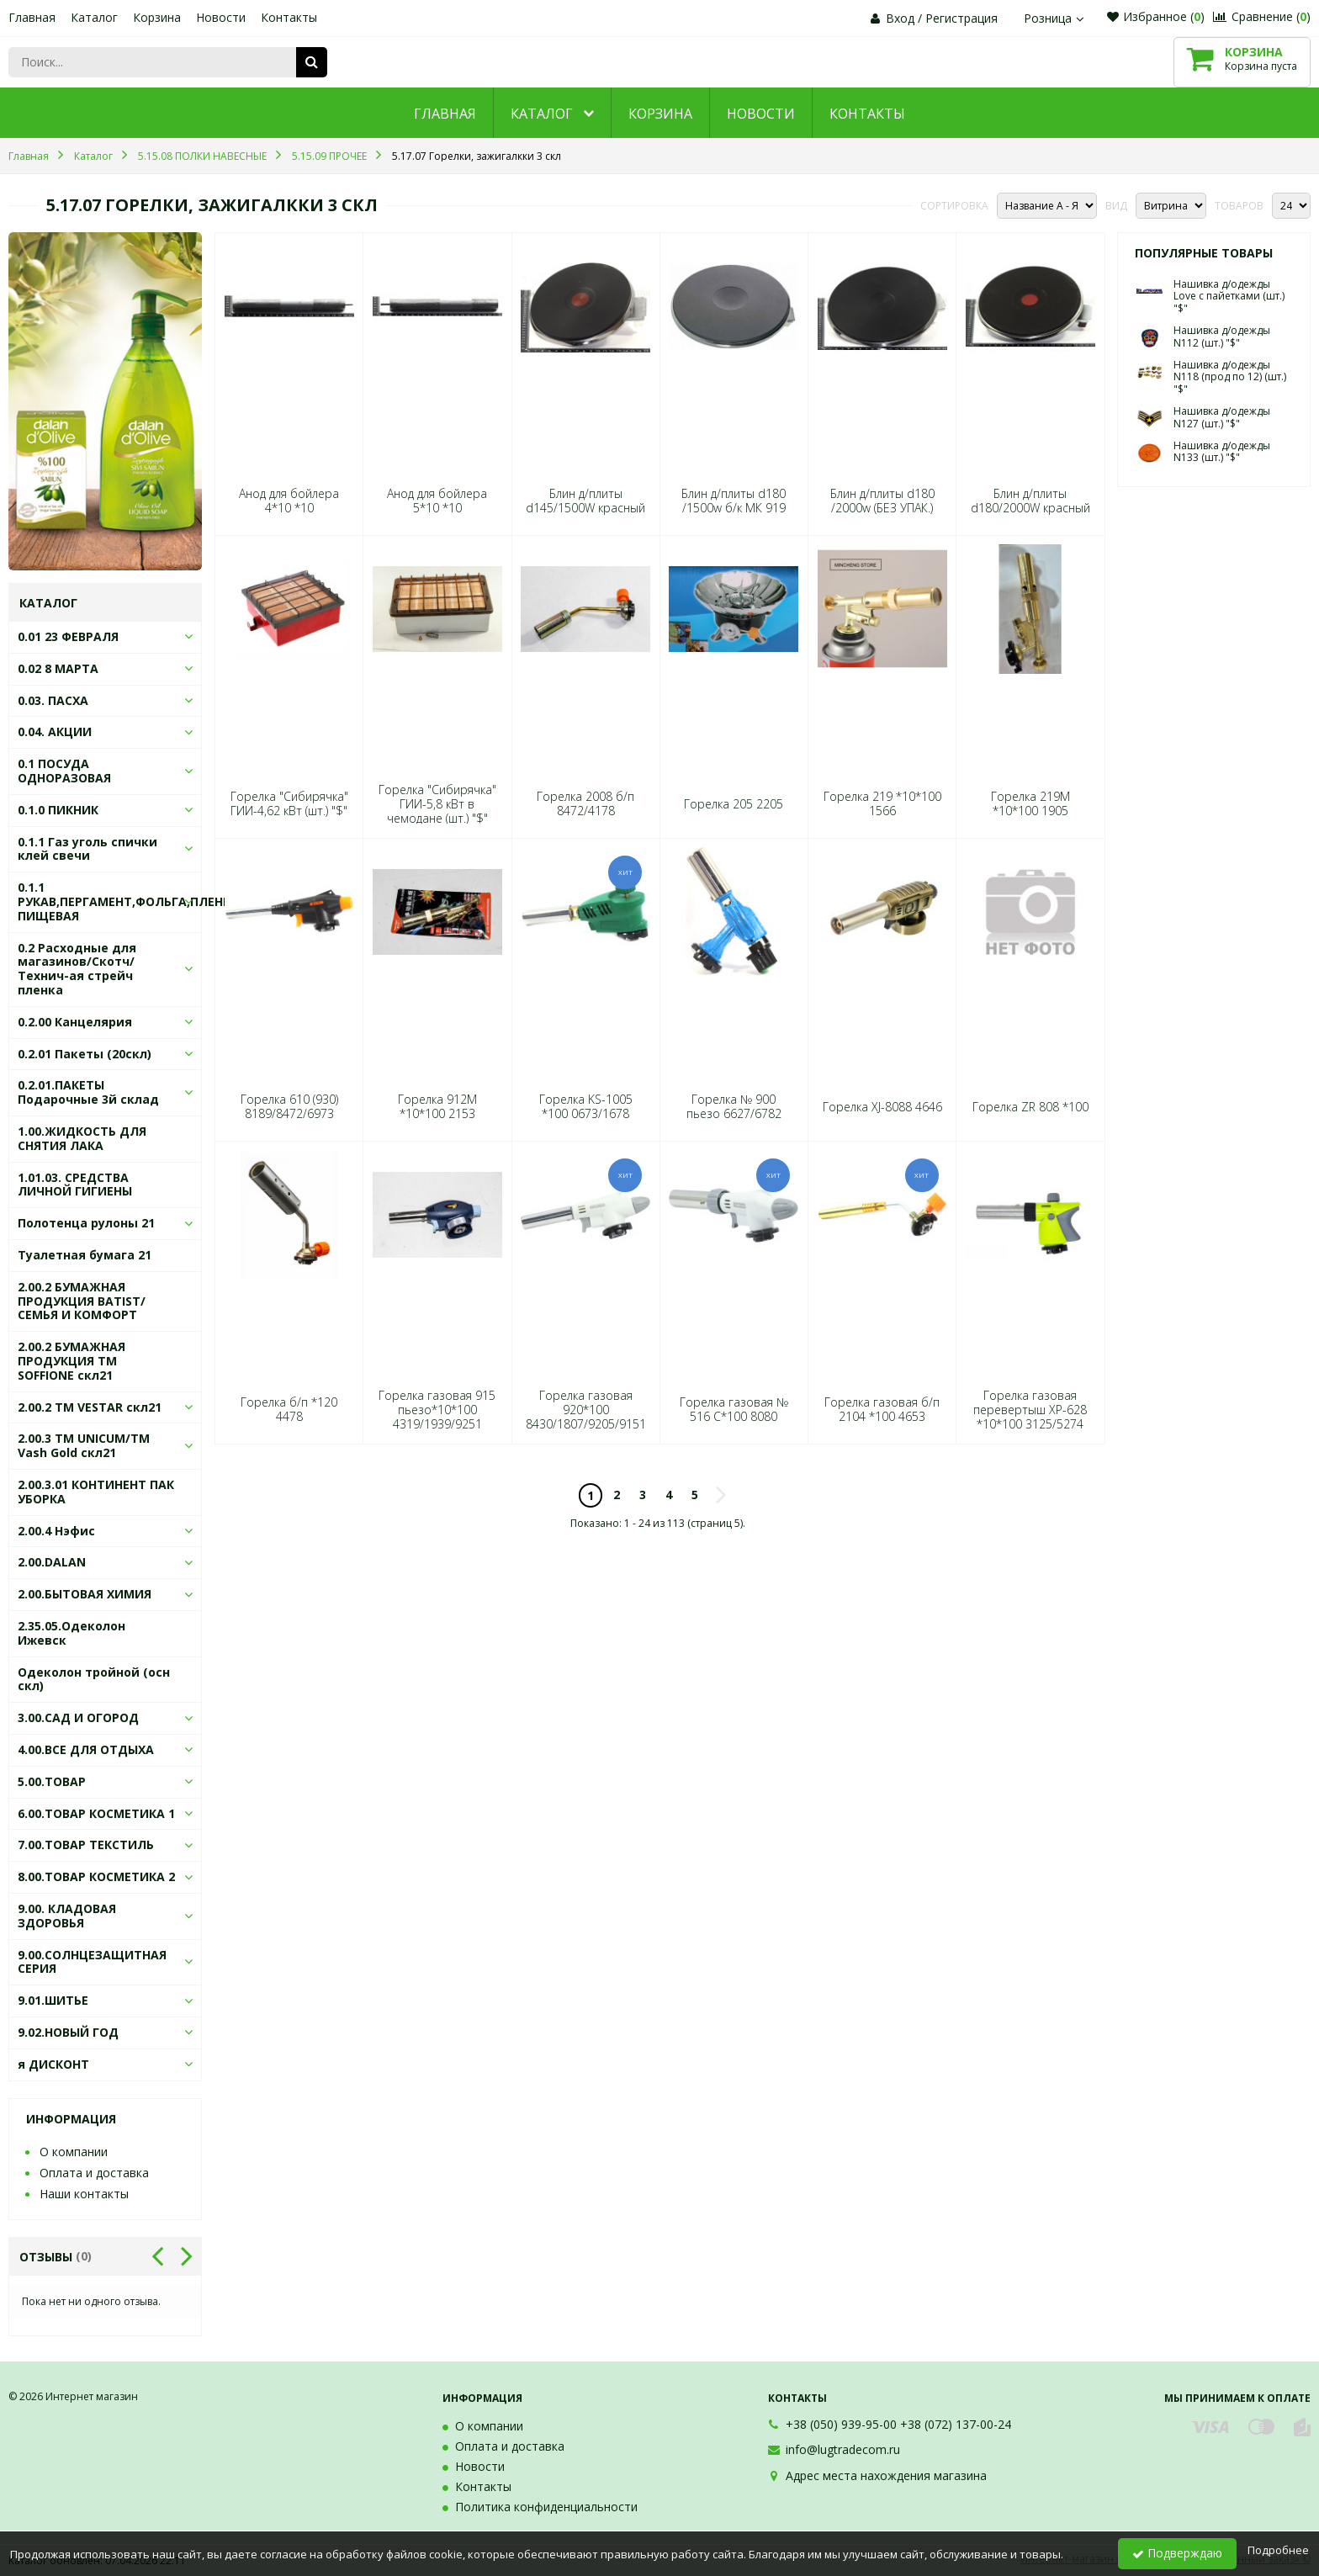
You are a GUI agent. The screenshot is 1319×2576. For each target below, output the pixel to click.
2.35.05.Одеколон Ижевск (71, 1633)
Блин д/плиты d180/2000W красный (1030, 500)
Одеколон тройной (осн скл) (94, 1679)
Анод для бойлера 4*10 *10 (289, 500)
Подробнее (1278, 2549)
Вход (900, 18)
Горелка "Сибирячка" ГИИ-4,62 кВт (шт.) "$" (289, 803)
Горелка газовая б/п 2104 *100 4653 (882, 1409)
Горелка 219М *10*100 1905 (1030, 803)
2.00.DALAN (52, 1562)
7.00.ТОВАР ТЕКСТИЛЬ (86, 1844)
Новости (221, 17)
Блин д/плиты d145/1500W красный (585, 500)
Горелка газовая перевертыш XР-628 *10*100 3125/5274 (1030, 1410)
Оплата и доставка (94, 2173)
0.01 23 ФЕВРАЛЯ (68, 636)
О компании (74, 2152)
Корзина (157, 17)
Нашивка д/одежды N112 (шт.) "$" (1221, 336)
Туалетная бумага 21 (84, 1255)
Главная (32, 17)
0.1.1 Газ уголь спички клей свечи (87, 849)
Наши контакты (84, 2194)
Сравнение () (1262, 16)
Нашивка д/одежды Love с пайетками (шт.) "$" (1229, 296)
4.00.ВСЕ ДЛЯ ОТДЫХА (86, 1749)
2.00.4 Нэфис (56, 1531)
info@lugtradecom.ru (843, 2449)
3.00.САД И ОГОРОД (78, 1717)
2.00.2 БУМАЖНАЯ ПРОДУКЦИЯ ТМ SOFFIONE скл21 (71, 1360)
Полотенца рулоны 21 (86, 1223)
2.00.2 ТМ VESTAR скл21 (90, 1407)
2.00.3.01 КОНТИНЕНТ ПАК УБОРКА (96, 1491)
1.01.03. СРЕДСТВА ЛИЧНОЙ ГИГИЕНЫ (75, 1184)
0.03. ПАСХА (53, 700)
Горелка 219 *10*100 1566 (882, 803)
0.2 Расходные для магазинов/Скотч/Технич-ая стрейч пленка (77, 969)
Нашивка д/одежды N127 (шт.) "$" (1221, 417)
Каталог (94, 17)
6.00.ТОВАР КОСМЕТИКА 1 (96, 1813)
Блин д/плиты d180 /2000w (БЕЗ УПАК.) (882, 500)
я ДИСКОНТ (53, 2064)
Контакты (289, 17)
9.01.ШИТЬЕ (53, 2000)
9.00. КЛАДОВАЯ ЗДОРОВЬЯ (67, 1915)
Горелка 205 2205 (733, 804)
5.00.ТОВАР (52, 1781)
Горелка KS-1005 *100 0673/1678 (586, 1106)
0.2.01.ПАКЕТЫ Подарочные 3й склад (88, 1092)
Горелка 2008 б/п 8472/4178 (585, 803)
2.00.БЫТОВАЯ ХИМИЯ (84, 1594)
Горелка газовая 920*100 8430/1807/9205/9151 (586, 1410)
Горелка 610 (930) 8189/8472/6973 (289, 1106)
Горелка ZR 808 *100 (1030, 1107)
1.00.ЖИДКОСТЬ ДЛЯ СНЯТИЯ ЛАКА (82, 1138)
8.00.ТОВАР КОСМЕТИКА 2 (96, 1876)
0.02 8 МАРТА (58, 668)
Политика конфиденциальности (546, 2507)
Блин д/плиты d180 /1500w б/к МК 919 (733, 500)
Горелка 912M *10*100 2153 (437, 1106)
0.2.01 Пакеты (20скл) (84, 1054)
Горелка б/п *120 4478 (289, 1409)
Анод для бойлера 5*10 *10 (437, 500)
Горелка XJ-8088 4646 (882, 1107)
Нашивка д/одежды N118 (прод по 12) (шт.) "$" (1229, 377)
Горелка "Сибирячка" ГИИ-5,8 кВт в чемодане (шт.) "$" (437, 804)
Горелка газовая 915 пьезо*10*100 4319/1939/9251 (437, 1410)
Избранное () (1156, 16)
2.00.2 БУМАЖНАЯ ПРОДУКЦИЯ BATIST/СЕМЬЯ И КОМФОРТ (82, 1301)
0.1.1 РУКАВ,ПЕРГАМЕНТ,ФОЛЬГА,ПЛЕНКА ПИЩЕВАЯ (128, 901)
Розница (1056, 18)
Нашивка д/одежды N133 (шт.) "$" (1221, 451)
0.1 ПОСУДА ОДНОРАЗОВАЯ (64, 770)
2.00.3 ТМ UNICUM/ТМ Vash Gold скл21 (84, 1445)
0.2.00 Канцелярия (75, 1022)
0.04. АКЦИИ (55, 731)
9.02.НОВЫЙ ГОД (68, 2032)
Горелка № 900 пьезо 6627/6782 (733, 1106)
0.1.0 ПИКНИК (58, 810)
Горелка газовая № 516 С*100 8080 (734, 1409)
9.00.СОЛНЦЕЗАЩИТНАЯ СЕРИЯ (92, 1962)
